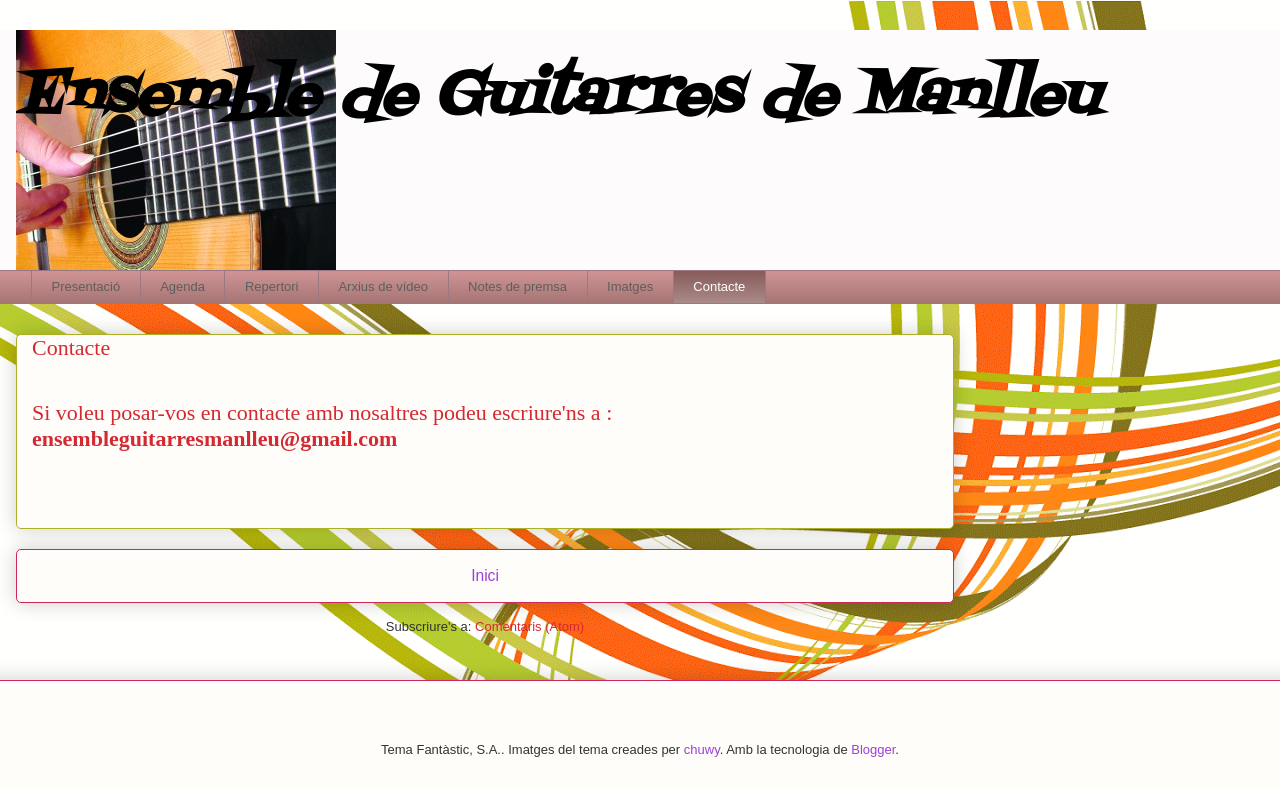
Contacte (719, 286)
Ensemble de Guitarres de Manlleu (557, 97)
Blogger (873, 749)
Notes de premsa (517, 286)
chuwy (702, 749)
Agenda (182, 286)
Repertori (271, 286)
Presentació (86, 286)
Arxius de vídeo (383, 286)
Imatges (630, 286)
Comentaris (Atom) (529, 626)
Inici (485, 575)
